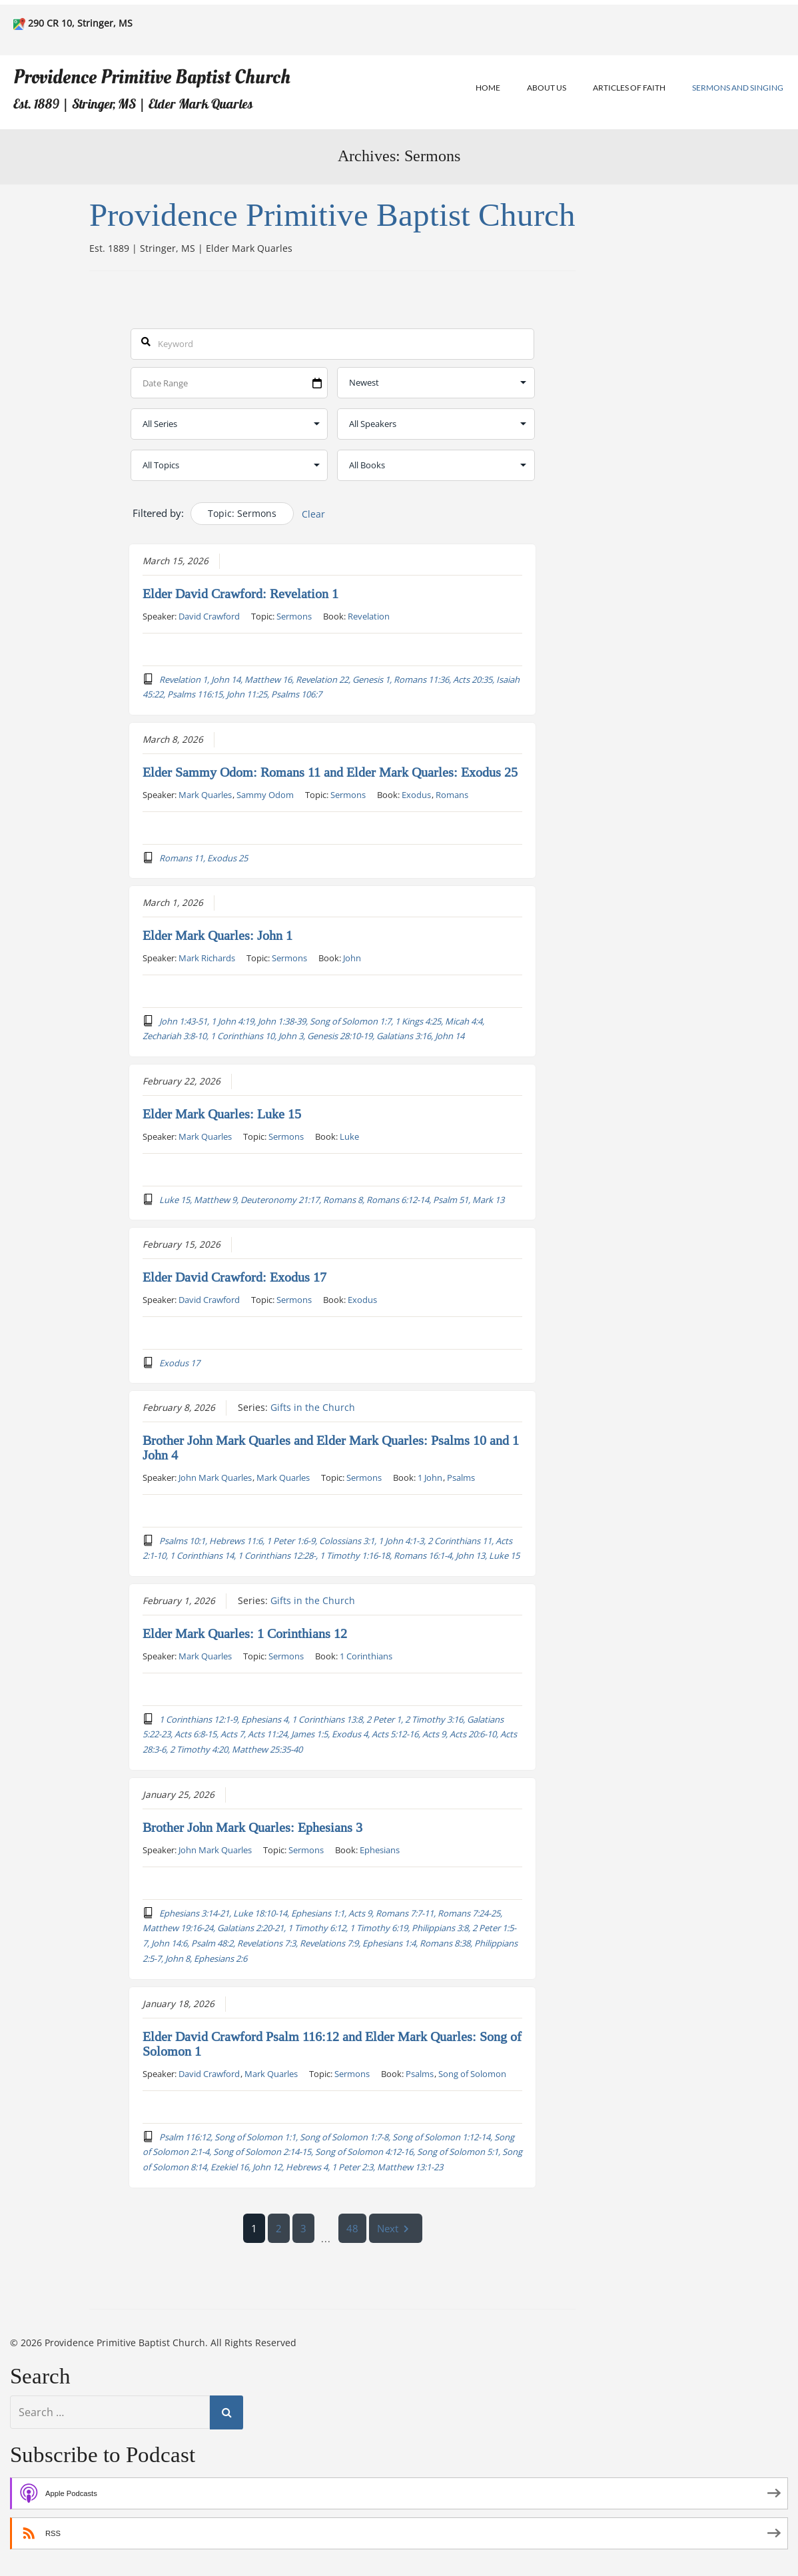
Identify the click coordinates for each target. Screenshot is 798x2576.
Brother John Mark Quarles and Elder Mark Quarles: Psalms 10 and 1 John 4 (331, 1447)
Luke (349, 1136)
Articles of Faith (629, 88)
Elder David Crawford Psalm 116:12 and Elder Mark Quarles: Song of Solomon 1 (332, 2043)
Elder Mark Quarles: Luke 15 (222, 1113)
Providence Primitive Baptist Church (151, 77)
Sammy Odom (265, 794)
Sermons (294, 616)
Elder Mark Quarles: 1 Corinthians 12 (245, 1633)
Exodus (416, 794)
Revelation (369, 616)
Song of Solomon (472, 2073)
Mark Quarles (205, 794)
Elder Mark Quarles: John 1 (217, 935)
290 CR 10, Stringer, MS (80, 23)
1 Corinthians (366, 1655)
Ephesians (380, 1849)
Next (395, 2228)
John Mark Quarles (215, 1477)
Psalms (461, 1477)
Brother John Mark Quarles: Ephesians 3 (252, 1827)
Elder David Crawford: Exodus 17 (234, 1277)
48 (352, 2228)
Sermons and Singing (737, 88)
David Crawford (209, 616)
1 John (430, 1477)
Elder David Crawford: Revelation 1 (240, 593)
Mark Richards (207, 957)
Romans (452, 794)
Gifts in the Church (312, 1407)
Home (488, 88)
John (352, 957)
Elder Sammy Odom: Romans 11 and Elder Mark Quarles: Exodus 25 (330, 772)
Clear (313, 514)
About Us (546, 88)
